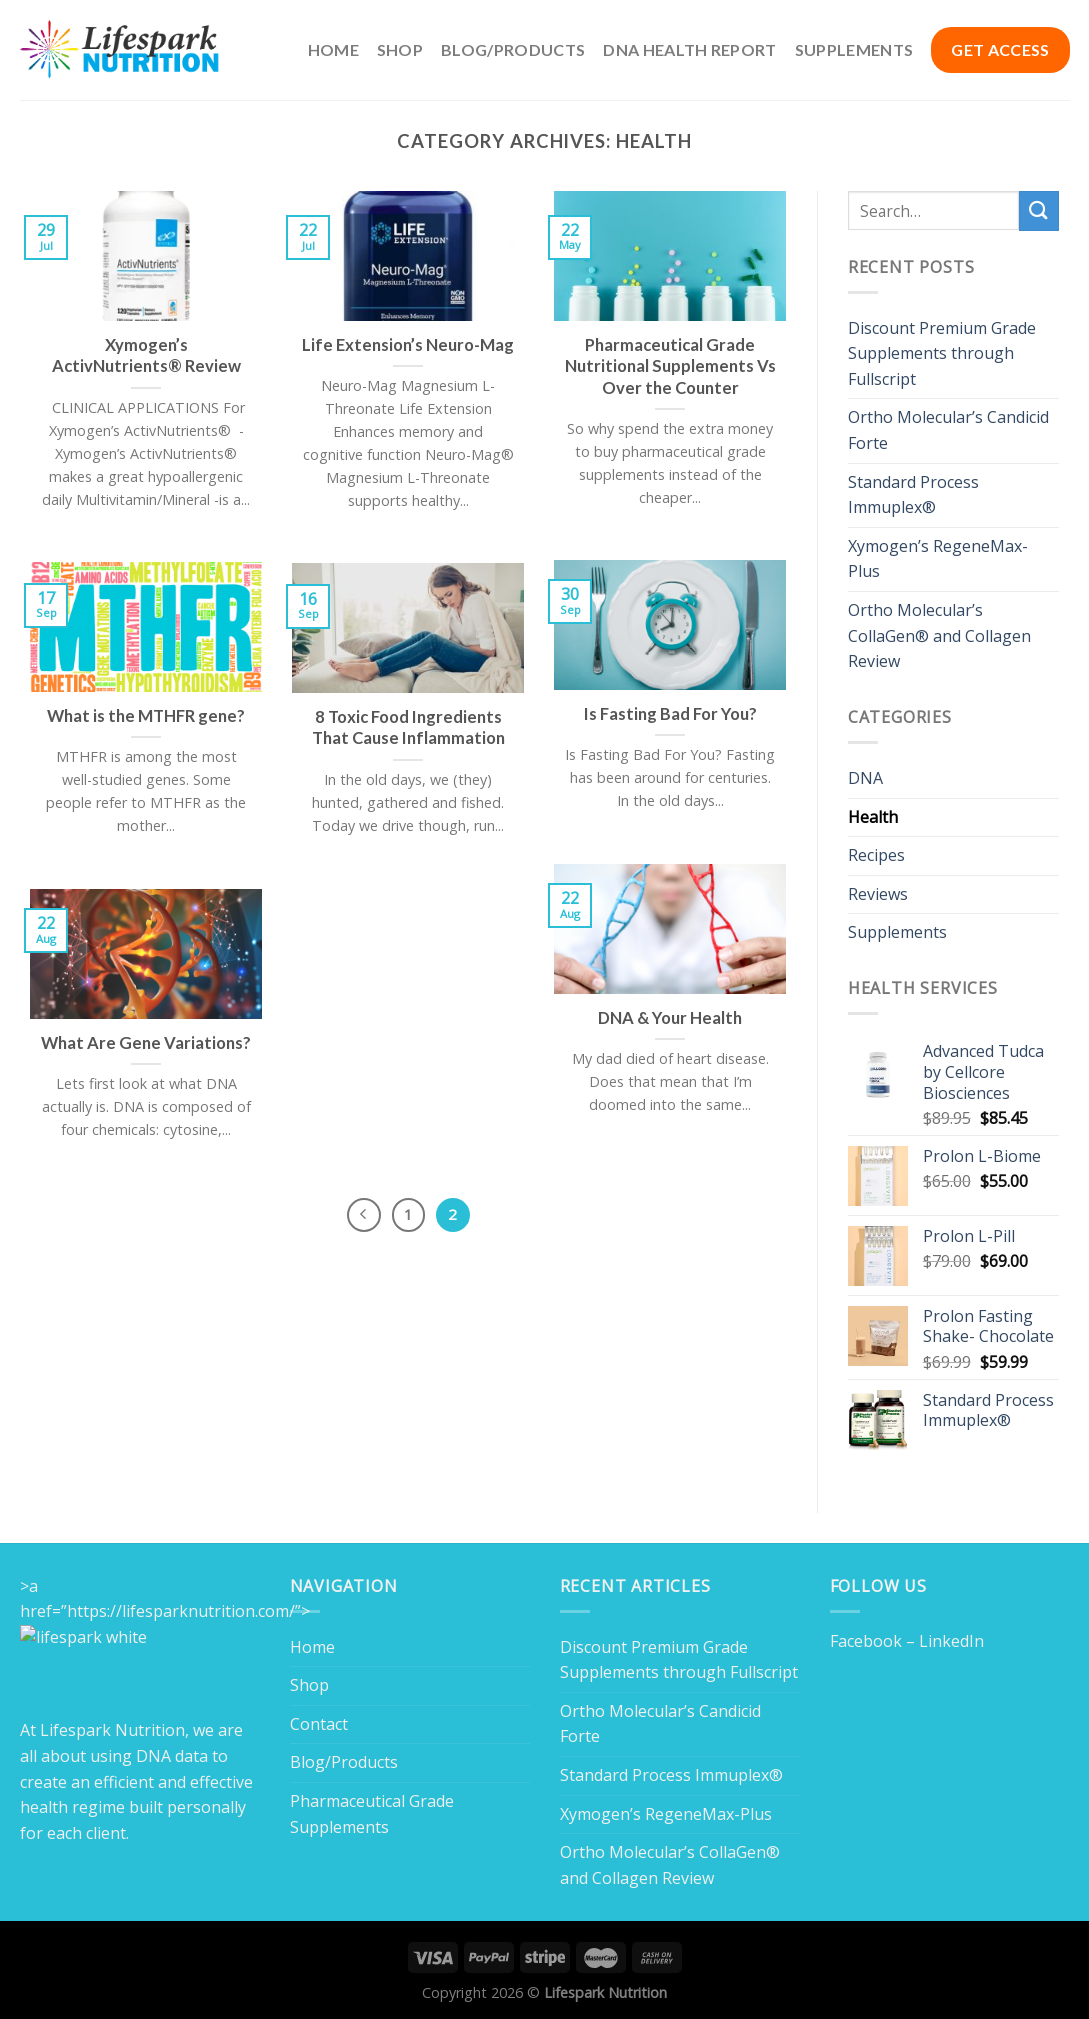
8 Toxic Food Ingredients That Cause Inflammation (408, 728)
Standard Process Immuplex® (913, 495)
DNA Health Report (689, 49)
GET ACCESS (1000, 49)
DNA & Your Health (670, 1018)
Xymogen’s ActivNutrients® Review (146, 356)
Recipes (876, 855)
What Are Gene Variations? (146, 1043)
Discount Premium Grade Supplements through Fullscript (942, 353)
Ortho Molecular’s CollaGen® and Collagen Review (939, 635)
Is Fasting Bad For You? (670, 714)
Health (873, 817)
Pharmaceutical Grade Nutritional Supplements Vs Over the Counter (670, 366)
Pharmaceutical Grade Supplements (372, 1814)
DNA (865, 778)
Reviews (878, 894)
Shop (400, 49)
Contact (319, 1724)
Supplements (854, 49)
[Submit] (1039, 210)
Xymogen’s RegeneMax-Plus (938, 559)
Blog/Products (513, 49)
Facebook (866, 1641)
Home (333, 49)
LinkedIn (951, 1641)
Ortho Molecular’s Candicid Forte (948, 430)
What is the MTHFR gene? (146, 716)
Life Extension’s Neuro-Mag (408, 345)
